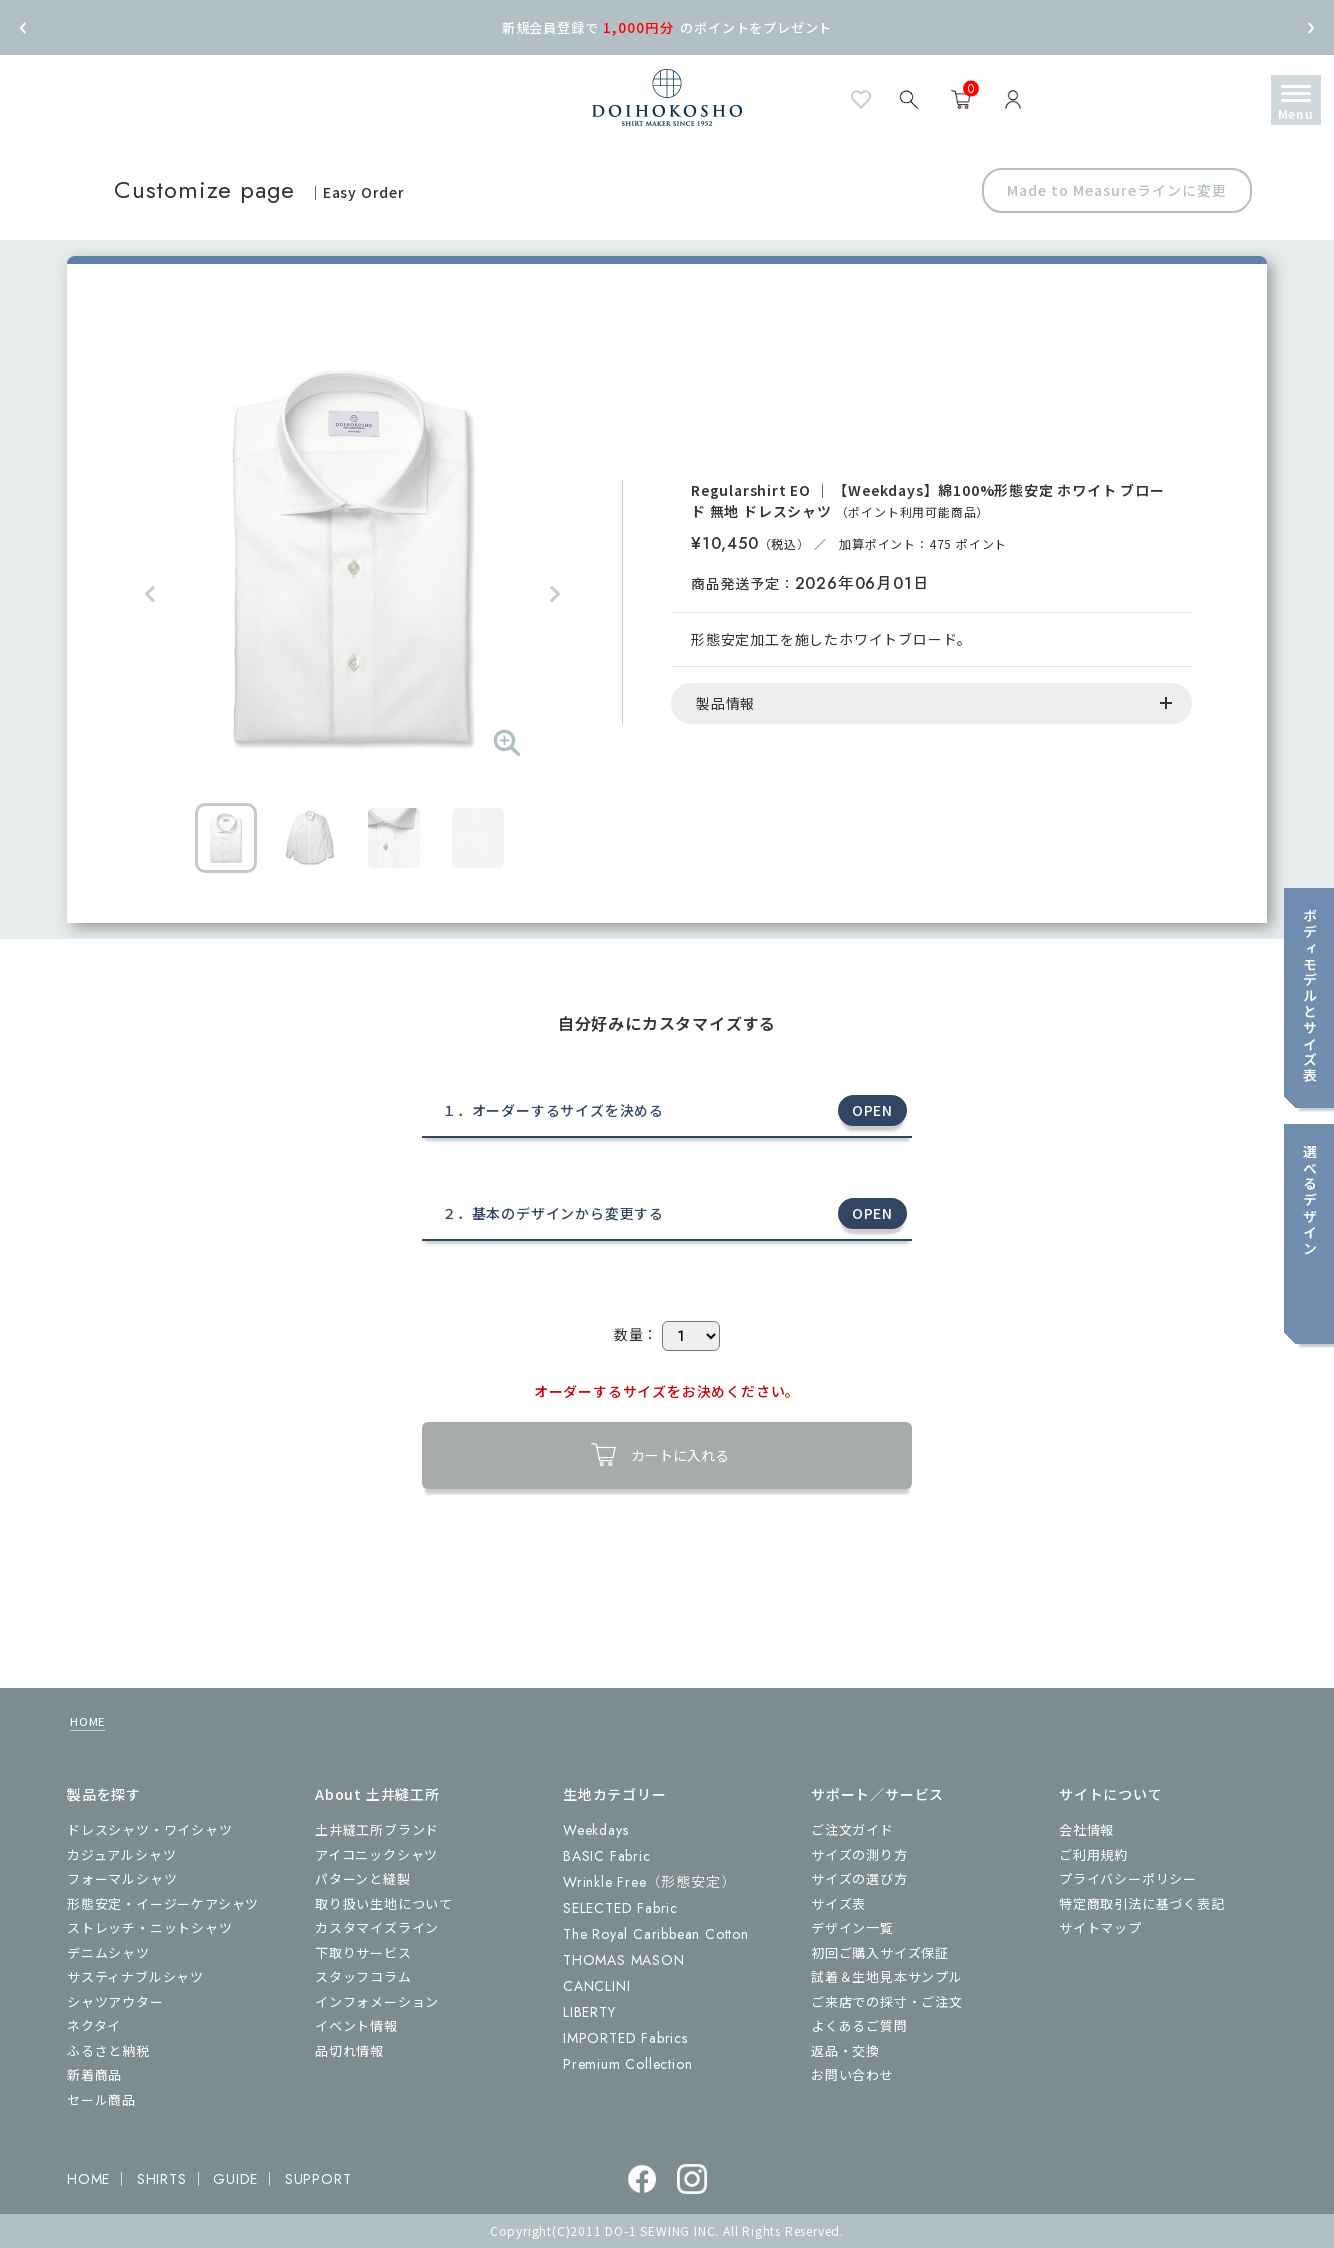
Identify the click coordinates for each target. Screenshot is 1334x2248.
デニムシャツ (108, 1952)
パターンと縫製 (363, 1878)
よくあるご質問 (859, 2025)
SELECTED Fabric (620, 1908)
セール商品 (101, 2099)
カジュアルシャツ (121, 1854)
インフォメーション (377, 2001)
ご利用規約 (1093, 1854)
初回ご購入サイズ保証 (880, 1952)
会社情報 (1086, 1829)
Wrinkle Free (649, 1882)
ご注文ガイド (852, 1829)
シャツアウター (115, 2001)
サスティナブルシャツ (135, 1976)
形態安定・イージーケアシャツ (163, 1903)
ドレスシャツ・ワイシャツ (150, 1829)
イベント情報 (356, 2025)
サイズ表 (838, 1903)
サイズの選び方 (859, 1878)
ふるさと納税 (108, 2050)
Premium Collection (627, 2064)
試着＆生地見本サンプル (887, 1976)
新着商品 (94, 2074)
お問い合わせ (852, 2074)
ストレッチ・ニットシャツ (150, 1927)
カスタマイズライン (377, 1927)
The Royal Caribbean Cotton (656, 1934)
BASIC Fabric (607, 1856)
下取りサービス (363, 1952)
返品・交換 (845, 2050)
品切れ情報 (349, 2050)
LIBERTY (589, 2012)
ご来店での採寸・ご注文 (887, 2001)
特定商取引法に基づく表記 (1142, 1903)
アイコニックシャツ (376, 1854)
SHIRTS (162, 2179)
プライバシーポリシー (1128, 1878)
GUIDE (235, 2179)
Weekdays (595, 1830)
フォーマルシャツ (122, 1878)
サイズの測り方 (859, 1854)
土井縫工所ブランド (377, 1829)
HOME (87, 1721)
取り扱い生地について (384, 1903)
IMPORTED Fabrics (625, 2038)
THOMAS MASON (624, 1960)
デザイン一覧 (852, 1927)
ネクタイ (94, 2025)
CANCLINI (596, 1986)
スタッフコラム (363, 1976)
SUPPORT (318, 2179)
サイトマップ (1100, 1927)
